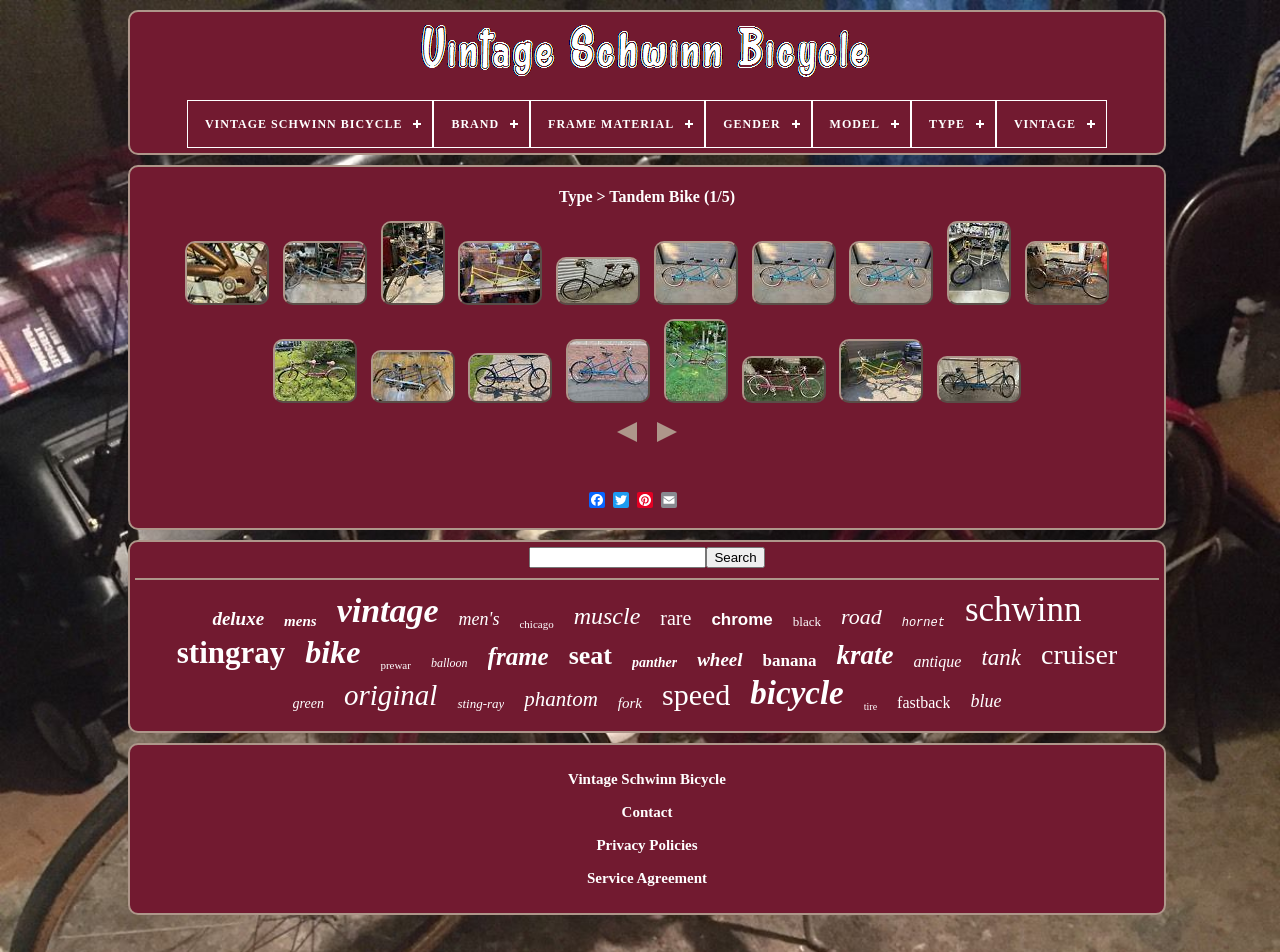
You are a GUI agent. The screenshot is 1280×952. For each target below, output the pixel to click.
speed (696, 694)
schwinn (1023, 609)
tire (870, 706)
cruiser (1079, 654)
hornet (923, 623)
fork (630, 703)
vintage (388, 610)
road (861, 616)
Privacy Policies (646, 845)
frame (518, 656)
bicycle (796, 693)
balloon (449, 663)
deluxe (238, 618)
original (390, 695)
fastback (923, 702)
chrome (741, 619)
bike (332, 652)
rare (675, 618)
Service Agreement (647, 878)
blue (985, 701)
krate (864, 655)
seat (590, 655)
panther (654, 662)
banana (790, 660)
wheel (719, 659)
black (807, 621)
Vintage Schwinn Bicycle (647, 779)
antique (937, 661)
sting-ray (480, 703)
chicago (536, 624)
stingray (231, 652)
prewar (395, 665)
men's (479, 619)
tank (1001, 657)
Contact (647, 812)
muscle (607, 616)
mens (300, 621)
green (308, 703)
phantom (561, 699)
